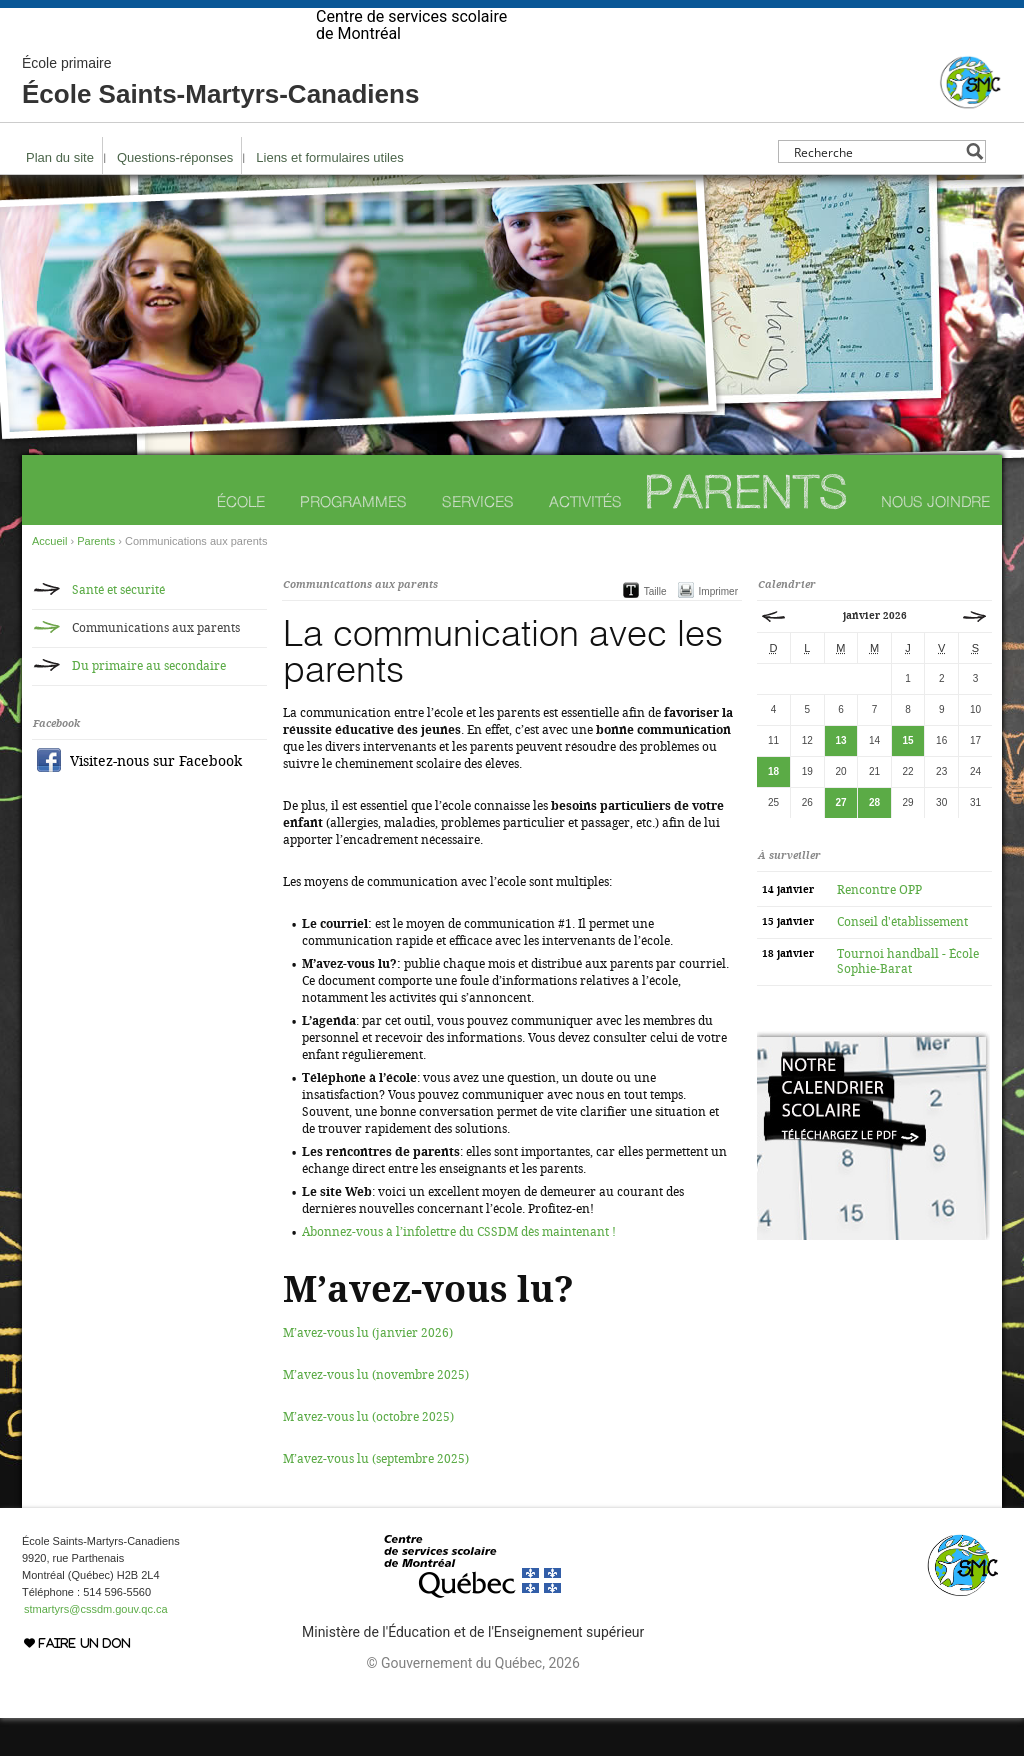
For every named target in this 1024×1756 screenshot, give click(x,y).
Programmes (353, 539)
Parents (746, 529)
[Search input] (876, 189)
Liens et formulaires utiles (329, 195)
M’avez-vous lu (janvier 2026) (368, 1371)
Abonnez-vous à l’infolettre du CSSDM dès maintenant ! (459, 1270)
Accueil (49, 579)
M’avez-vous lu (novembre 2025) (376, 1413)
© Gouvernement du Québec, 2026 (472, 1701)
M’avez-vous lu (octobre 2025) (368, 1455)
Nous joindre (935, 539)
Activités (585, 539)
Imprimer (718, 629)
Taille (655, 629)
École (241, 539)
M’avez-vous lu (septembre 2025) (376, 1497)
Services (478, 539)
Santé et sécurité (118, 628)
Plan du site (60, 195)
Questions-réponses (175, 195)
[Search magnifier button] (974, 189)
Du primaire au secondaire (149, 704)
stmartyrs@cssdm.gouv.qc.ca (96, 1647)
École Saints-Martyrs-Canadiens (220, 120)
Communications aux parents (156, 666)
